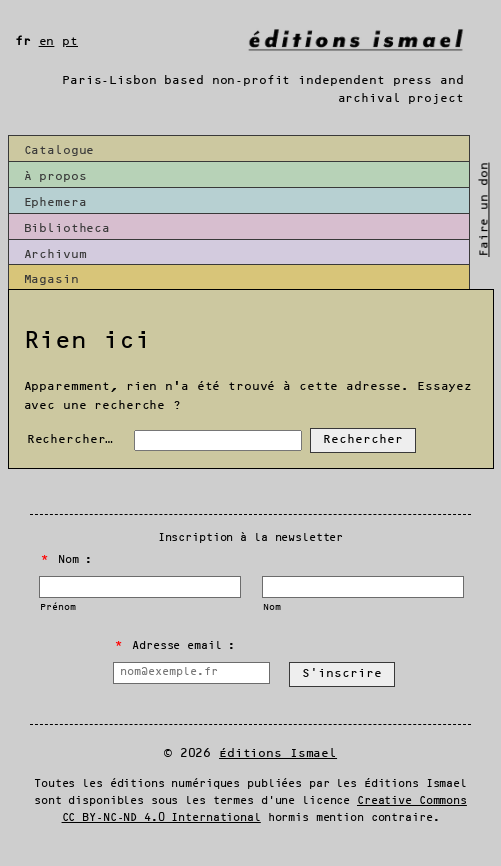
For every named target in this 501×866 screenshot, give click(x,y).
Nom (272, 607)
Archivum (55, 254)
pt (70, 41)
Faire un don (484, 209)
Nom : (67, 560)
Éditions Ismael (278, 753)
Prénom (57, 607)
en (47, 41)
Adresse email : (175, 646)
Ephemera (55, 202)
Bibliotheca (67, 228)
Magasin (51, 279)
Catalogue (59, 150)
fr (23, 41)
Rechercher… (70, 439)
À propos (55, 176)
